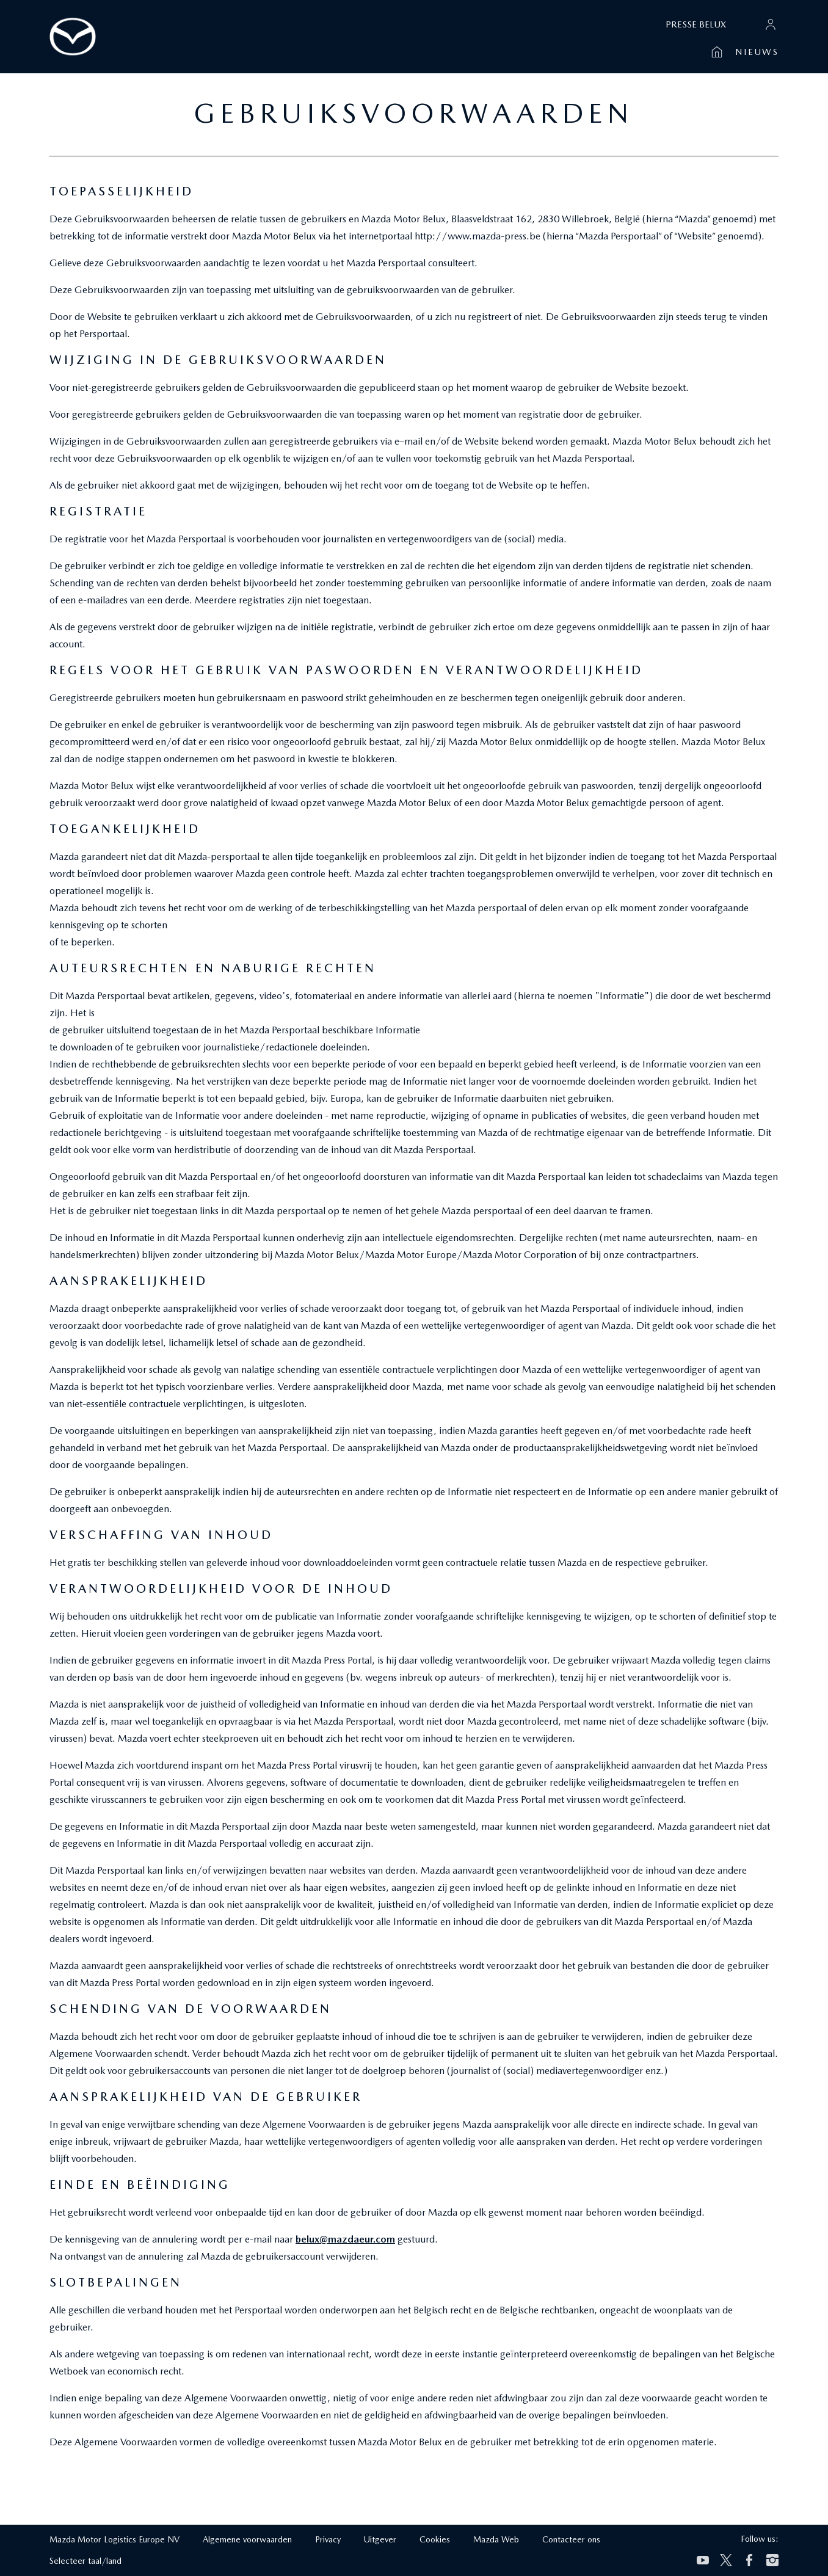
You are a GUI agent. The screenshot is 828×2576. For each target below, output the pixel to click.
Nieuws (757, 51)
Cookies (434, 2539)
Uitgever (380, 2539)
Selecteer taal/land (85, 2561)
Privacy (328, 2539)
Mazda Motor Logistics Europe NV (114, 2539)
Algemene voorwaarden (247, 2539)
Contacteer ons (571, 2539)
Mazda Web (496, 2539)
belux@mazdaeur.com (345, 2239)
